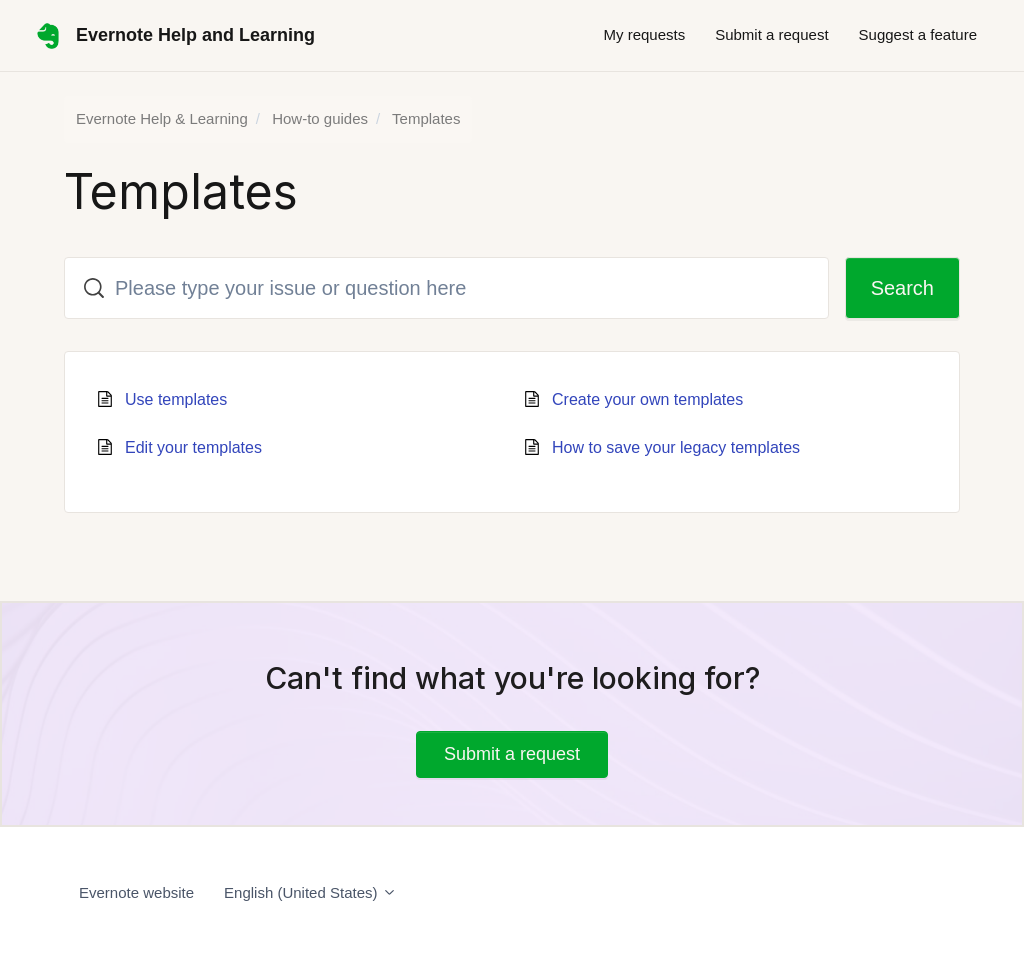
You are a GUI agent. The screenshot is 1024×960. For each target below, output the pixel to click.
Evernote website (136, 892)
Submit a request (771, 34)
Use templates (176, 399)
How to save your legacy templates (676, 447)
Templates (426, 118)
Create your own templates (647, 399)
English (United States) (310, 892)
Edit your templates (193, 447)
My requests (644, 34)
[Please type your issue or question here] (446, 288)
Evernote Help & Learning (162, 118)
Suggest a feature (918, 34)
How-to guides (320, 118)
